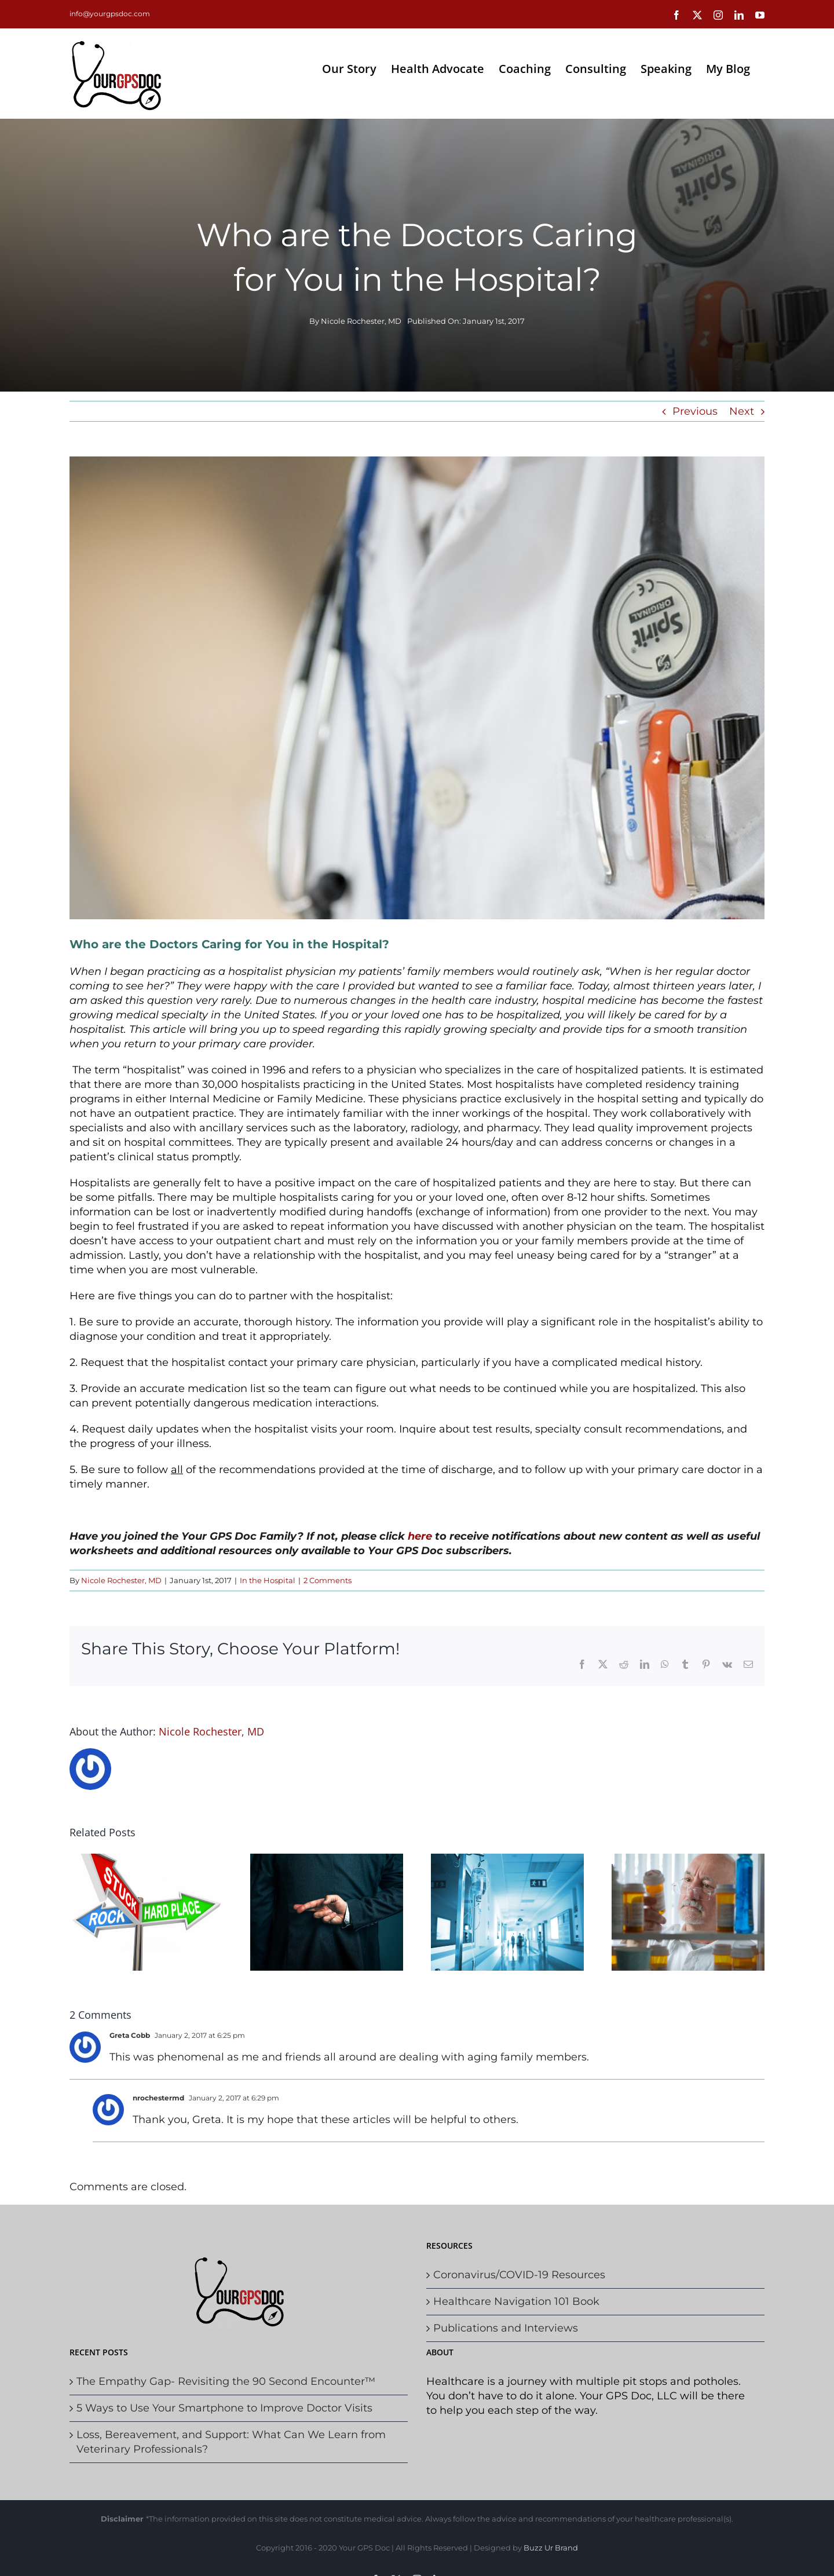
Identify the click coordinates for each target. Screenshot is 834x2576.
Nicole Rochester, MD (361, 321)
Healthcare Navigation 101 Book (516, 2301)
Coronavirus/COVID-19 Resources (519, 2274)
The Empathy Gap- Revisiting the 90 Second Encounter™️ (225, 2381)
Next (741, 411)
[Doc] (417, 687)
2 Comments (327, 1580)
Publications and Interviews (505, 2328)
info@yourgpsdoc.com (110, 13)
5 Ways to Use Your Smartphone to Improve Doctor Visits (224, 2408)
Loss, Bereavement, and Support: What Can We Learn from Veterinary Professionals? (231, 2442)
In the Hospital (267, 1580)
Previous (695, 411)
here (420, 1536)
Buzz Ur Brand (551, 2547)
